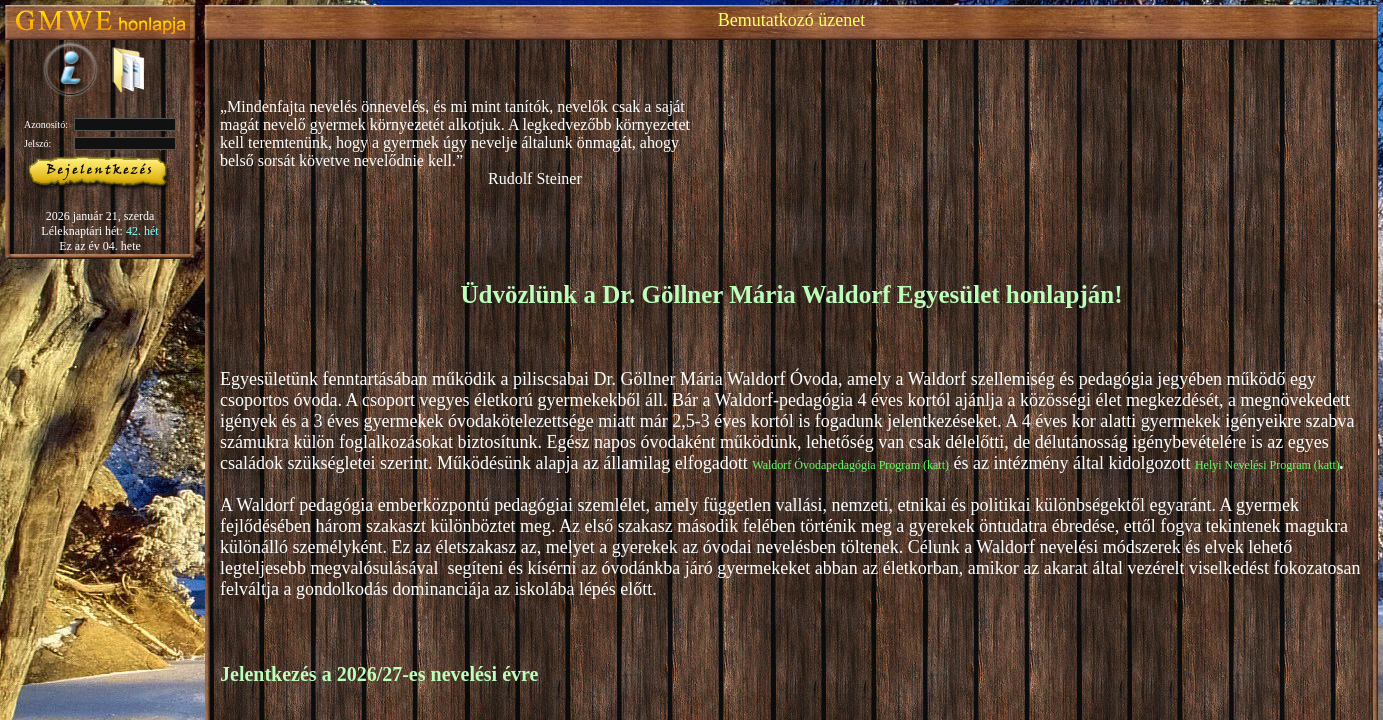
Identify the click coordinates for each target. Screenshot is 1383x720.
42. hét (142, 231)
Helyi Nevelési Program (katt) (1267, 465)
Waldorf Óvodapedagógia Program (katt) (850, 465)
